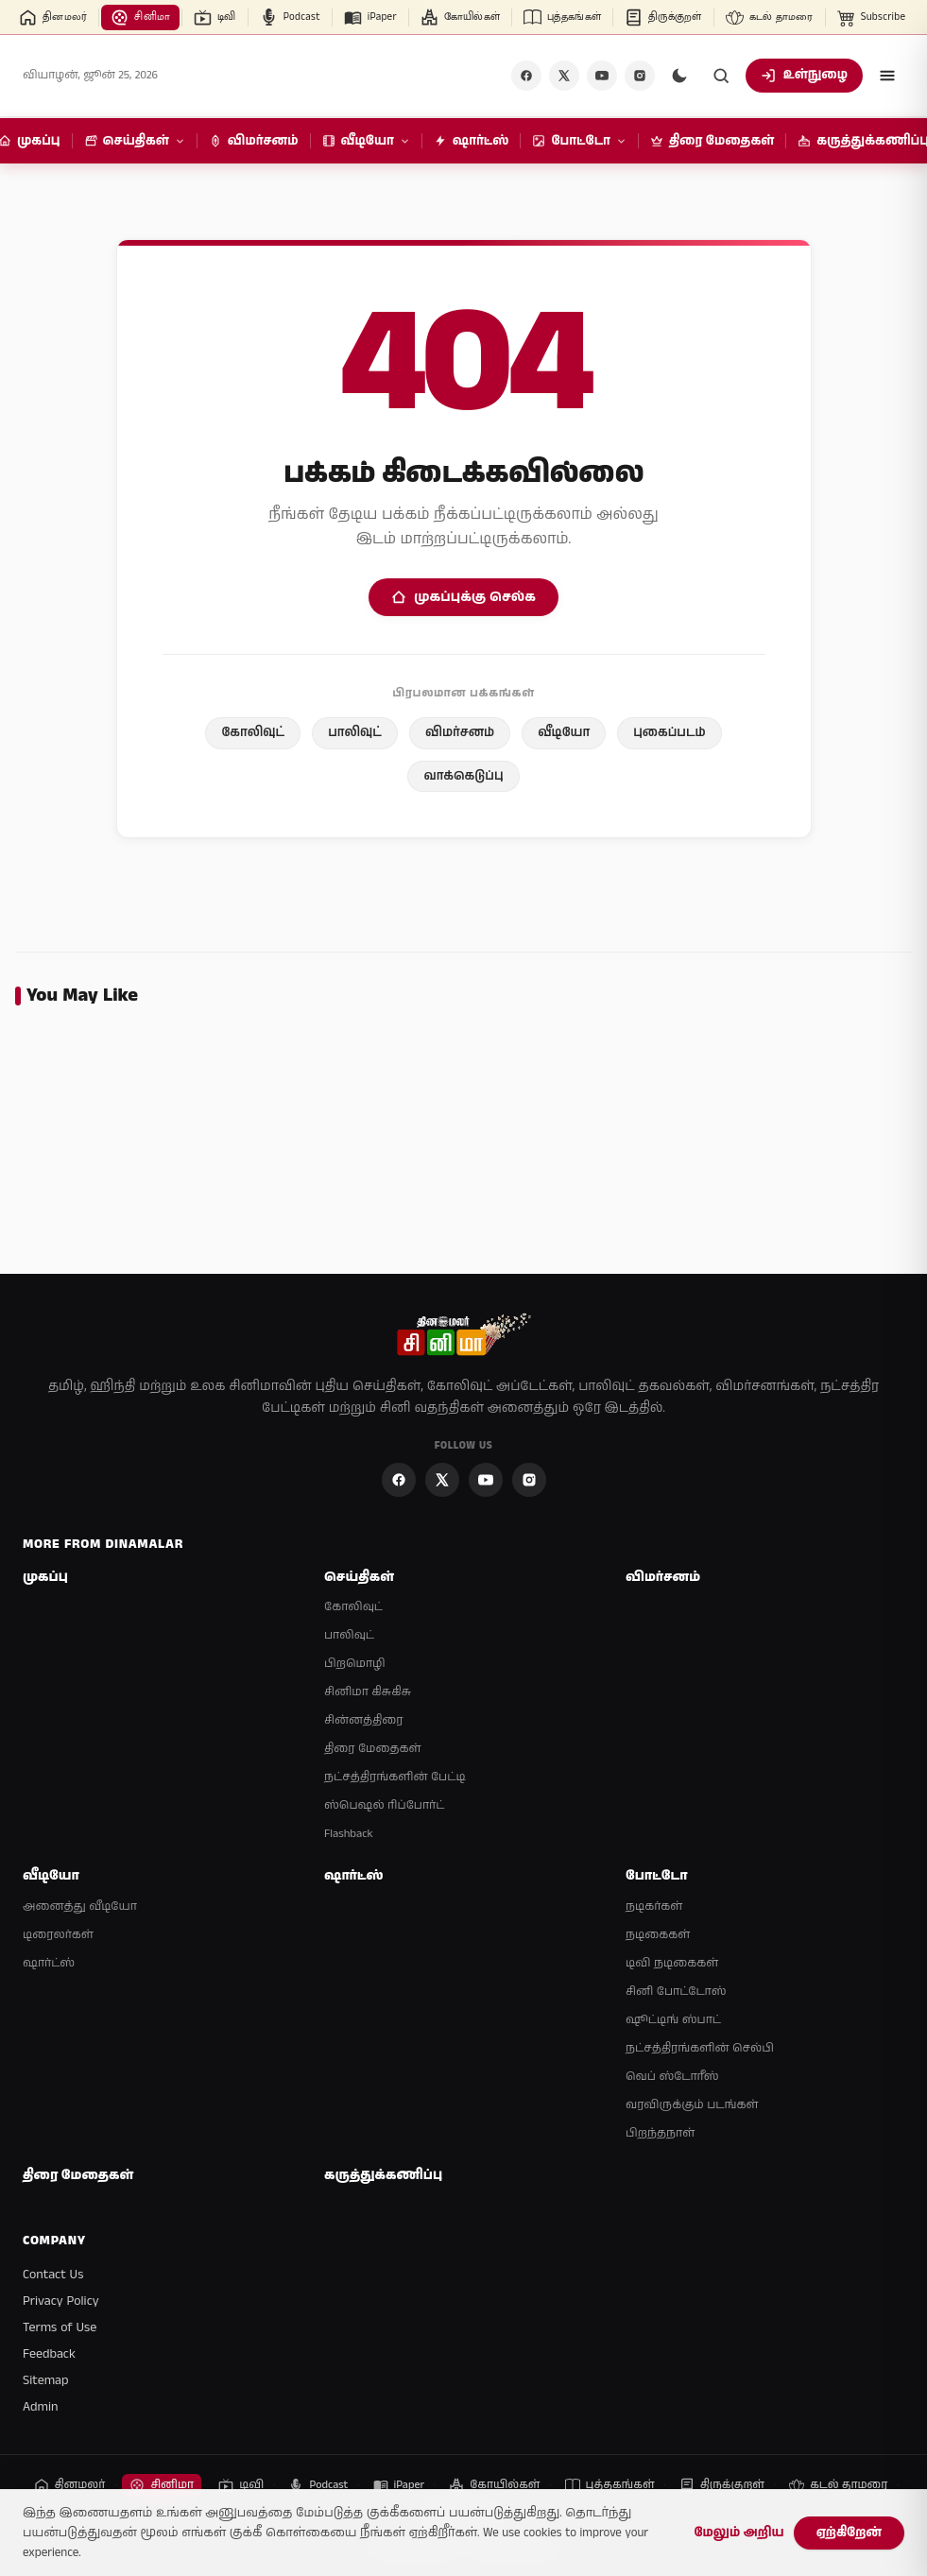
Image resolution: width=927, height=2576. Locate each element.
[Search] (721, 76)
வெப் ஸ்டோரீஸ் (672, 2077)
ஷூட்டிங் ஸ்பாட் (673, 2020)
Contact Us (53, 2274)
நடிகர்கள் (654, 1906)
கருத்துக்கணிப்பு (383, 2176)
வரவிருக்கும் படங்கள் (692, 2105)
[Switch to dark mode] (679, 76)
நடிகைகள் (658, 1935)
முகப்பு (45, 1578)
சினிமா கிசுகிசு (367, 1692)
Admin (40, 2406)
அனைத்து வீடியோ (80, 1906)
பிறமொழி (355, 1664)
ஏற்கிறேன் (849, 2533)
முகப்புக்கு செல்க (463, 597)
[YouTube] (602, 75)
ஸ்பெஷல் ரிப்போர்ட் (384, 1805)
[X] (564, 75)
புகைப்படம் (669, 733)
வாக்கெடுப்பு (463, 776)
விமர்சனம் (459, 733)
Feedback (49, 2353)
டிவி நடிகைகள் (672, 1963)
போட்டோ (657, 1876)
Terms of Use (59, 2327)
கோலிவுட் (252, 733)
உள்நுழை (804, 75)
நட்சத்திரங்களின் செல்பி (700, 2048)
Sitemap (46, 2380)
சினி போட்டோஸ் (676, 1992)
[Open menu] (887, 76)
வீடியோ (564, 733)
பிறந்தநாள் (660, 2133)
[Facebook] (526, 75)
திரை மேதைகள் (372, 1749)
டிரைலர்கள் (58, 1935)
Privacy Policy (61, 2301)
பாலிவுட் (355, 733)
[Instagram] (640, 75)
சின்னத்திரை (363, 1720)
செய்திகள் (359, 1578)
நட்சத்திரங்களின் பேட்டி (395, 1777)
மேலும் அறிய (738, 2533)
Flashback (348, 1834)
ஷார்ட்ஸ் (49, 1963)
